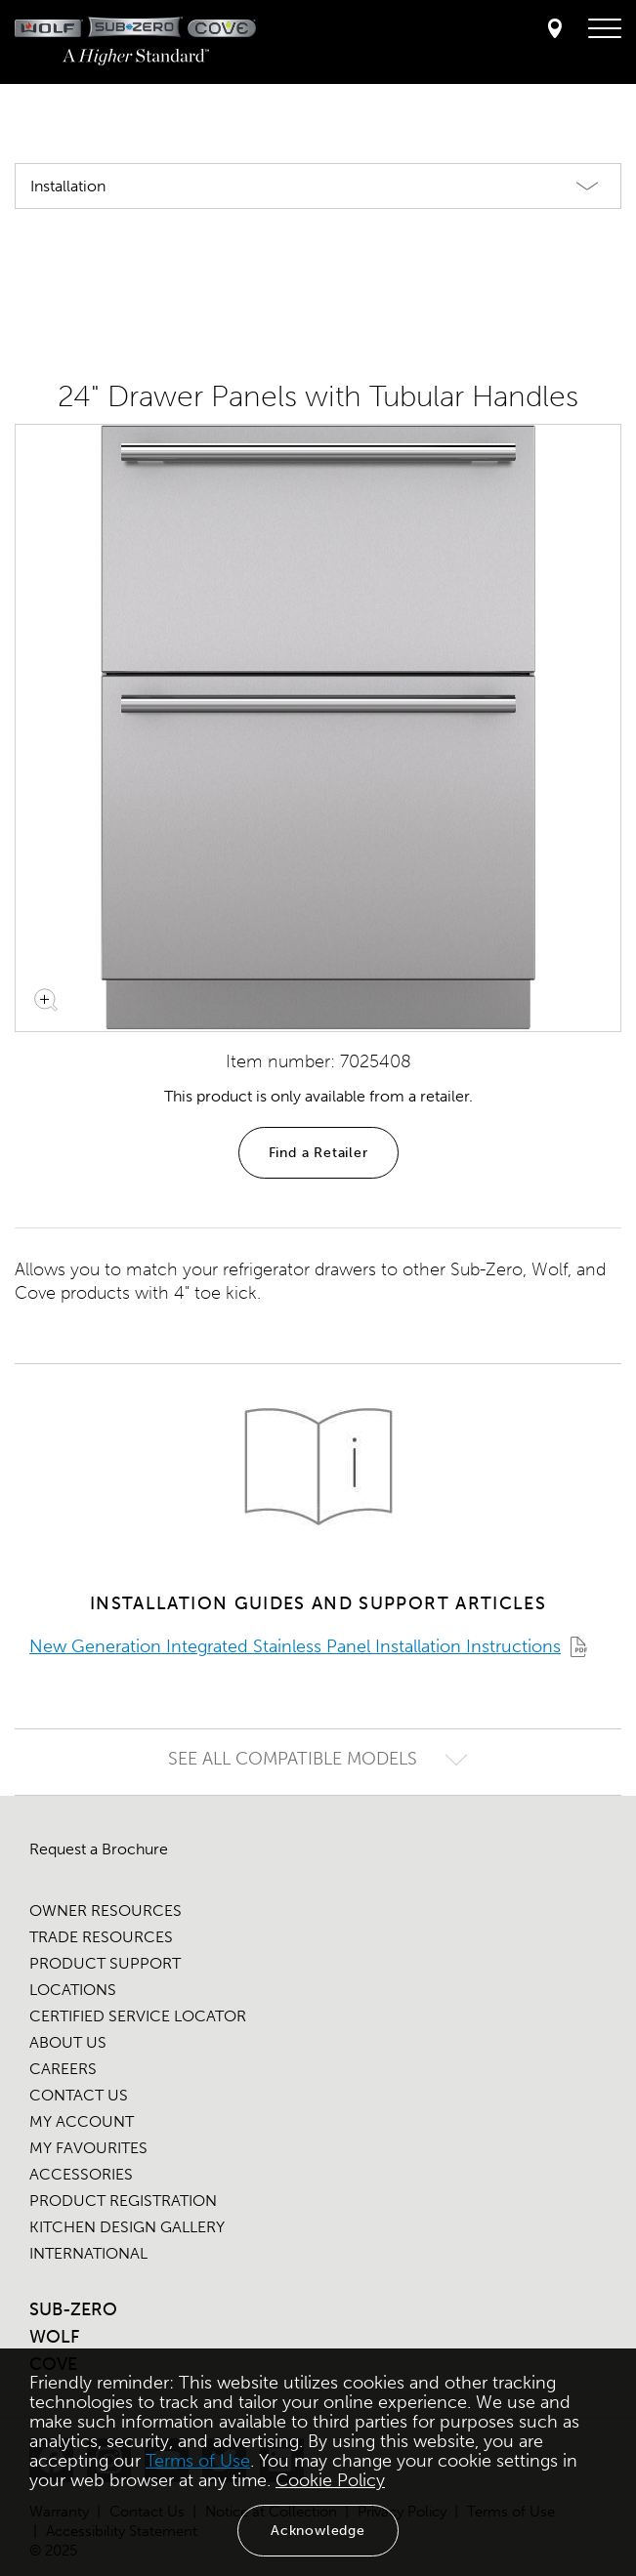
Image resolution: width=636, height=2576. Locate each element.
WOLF (54, 2336)
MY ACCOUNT (81, 2121)
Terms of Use (198, 2461)
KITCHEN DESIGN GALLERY (127, 2227)
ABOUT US (67, 2042)
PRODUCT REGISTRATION (123, 2200)
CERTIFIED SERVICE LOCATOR (137, 2016)
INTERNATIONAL (88, 2253)
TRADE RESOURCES (101, 1937)
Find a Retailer (318, 1152)
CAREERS (63, 2068)
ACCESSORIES (81, 2174)
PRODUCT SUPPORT (105, 1963)
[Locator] (555, 30)
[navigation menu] (604, 29)
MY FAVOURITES (88, 2148)
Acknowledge (318, 2530)
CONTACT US (78, 2095)
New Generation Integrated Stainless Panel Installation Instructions (295, 1646)
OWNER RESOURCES (105, 1910)
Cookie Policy (330, 2480)
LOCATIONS (72, 1989)
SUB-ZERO (73, 2309)
